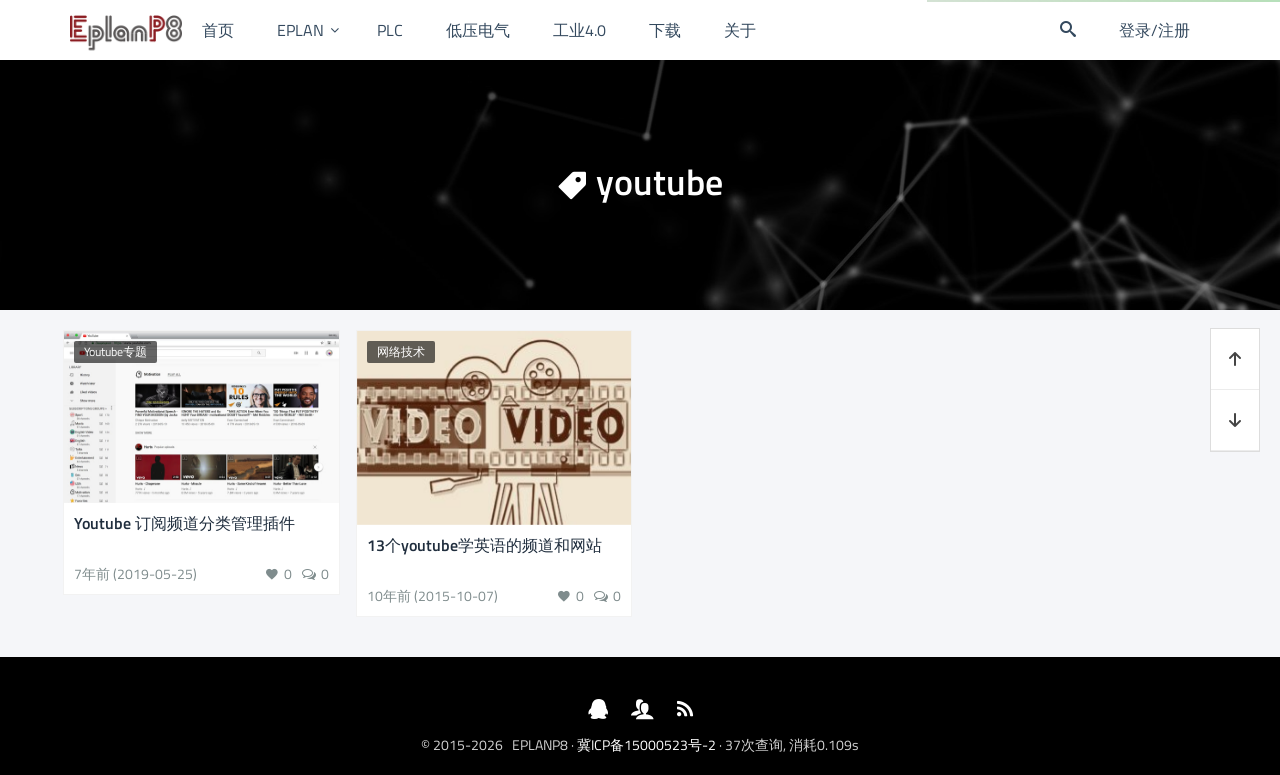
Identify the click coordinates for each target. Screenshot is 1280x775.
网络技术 (401, 351)
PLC (390, 30)
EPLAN (300, 30)
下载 (665, 30)
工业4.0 (579, 30)
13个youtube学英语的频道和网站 (484, 545)
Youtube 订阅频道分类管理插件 (184, 523)
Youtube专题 (115, 351)
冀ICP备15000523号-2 (646, 744)
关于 (740, 30)
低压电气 (478, 30)
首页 (218, 30)
